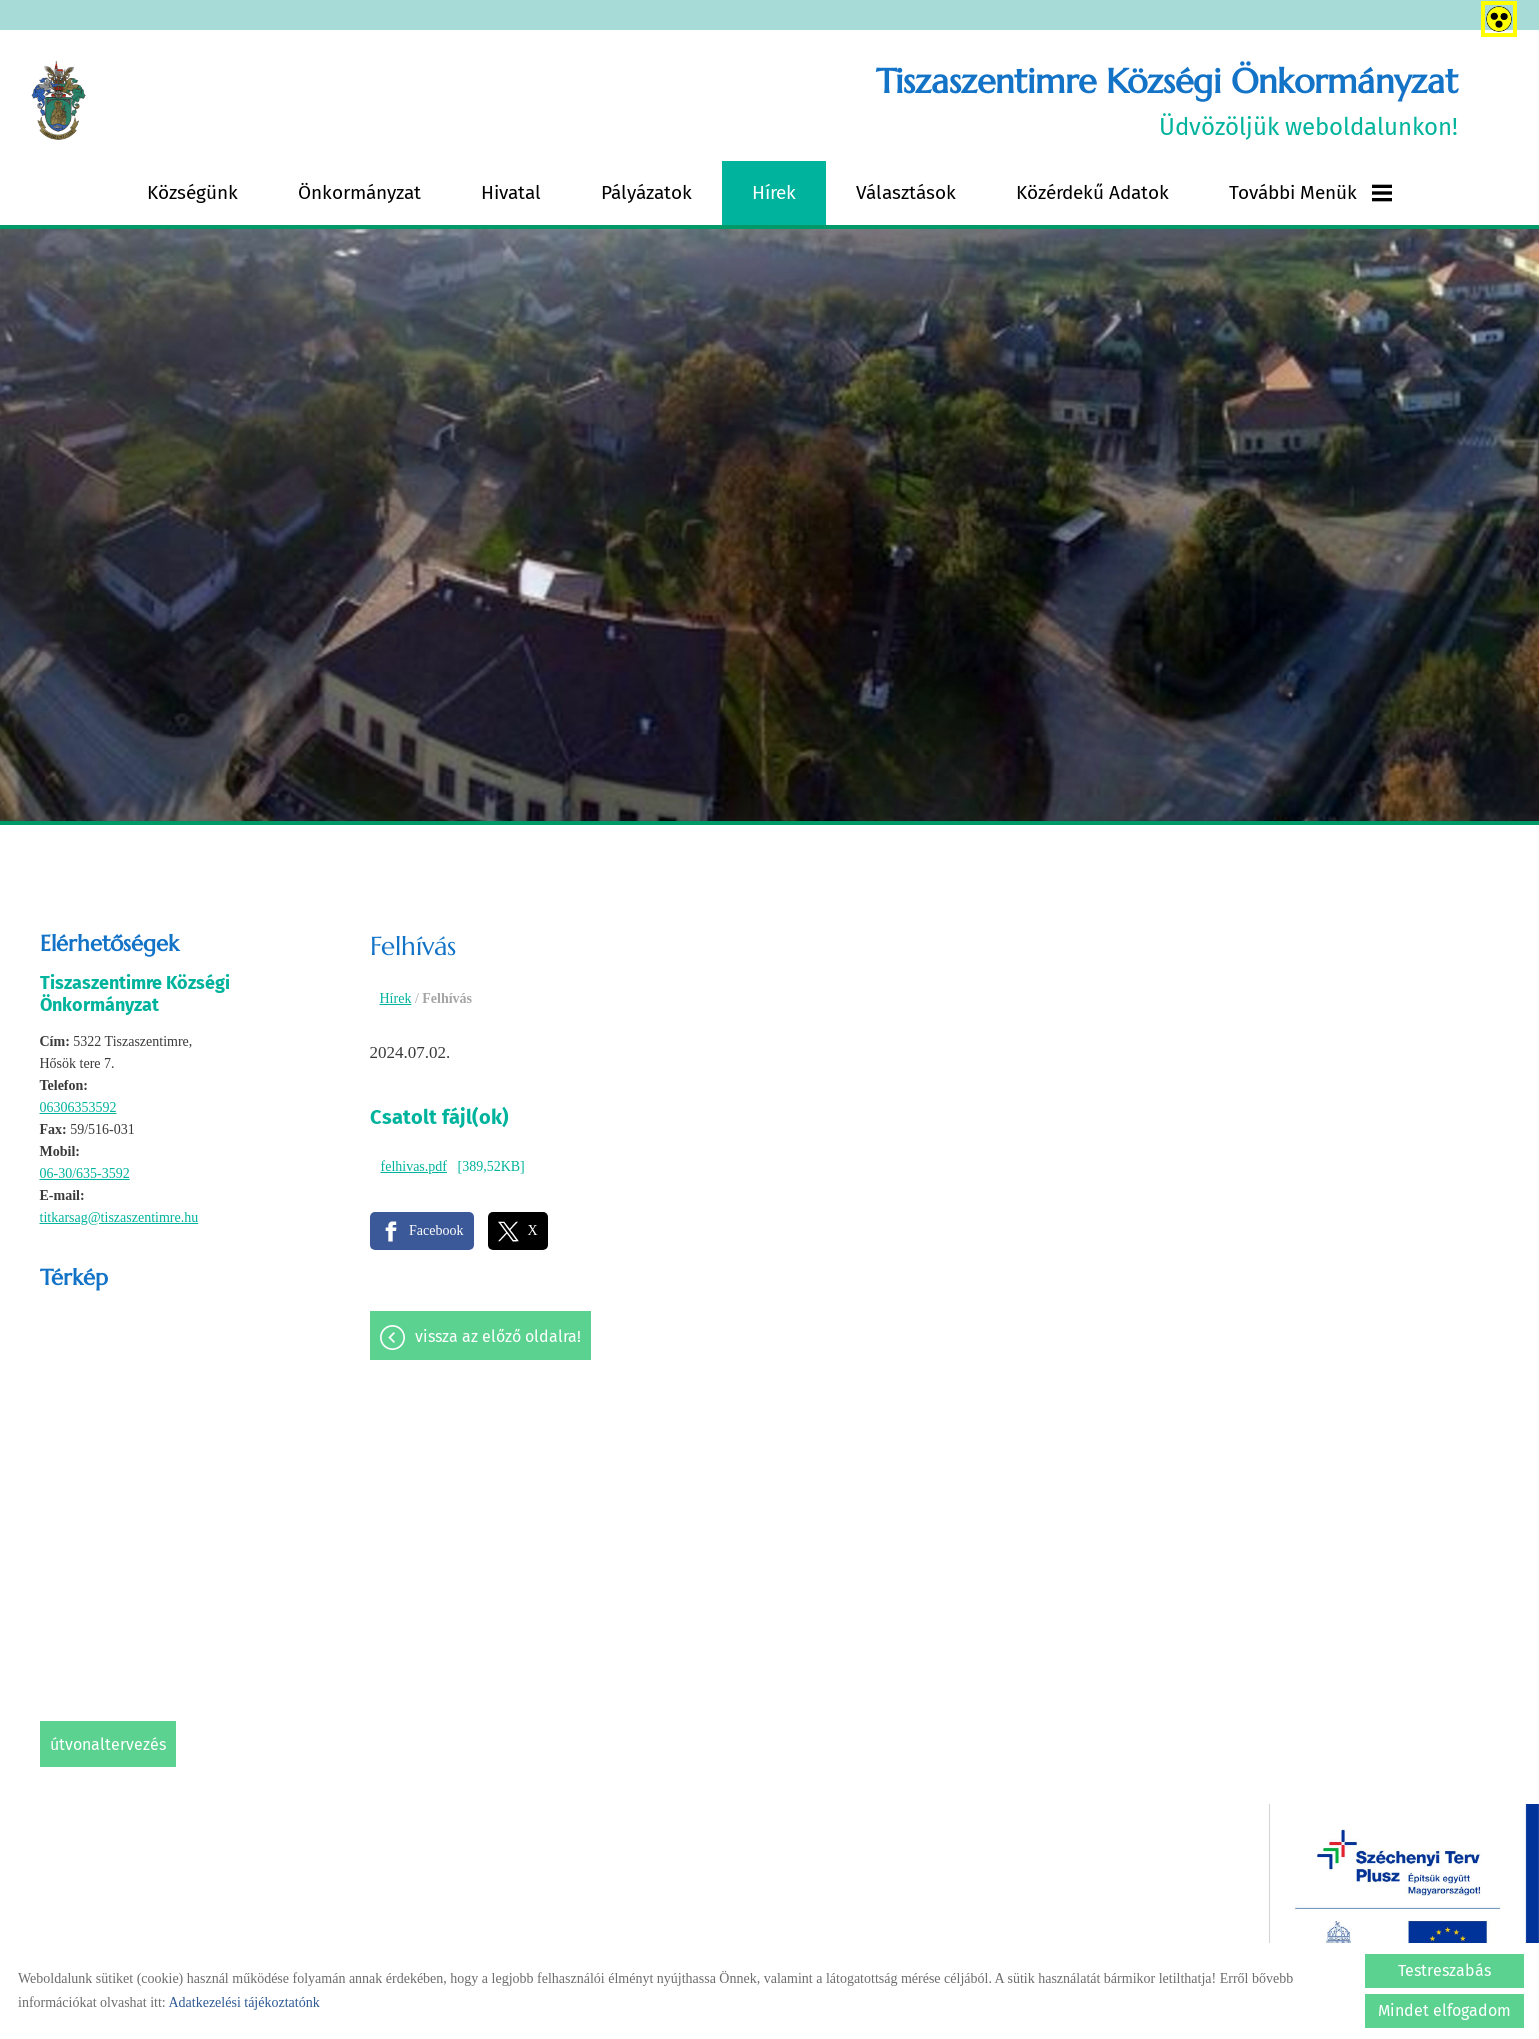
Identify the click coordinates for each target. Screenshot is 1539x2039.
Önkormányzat (359, 192)
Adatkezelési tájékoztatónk (243, 2002)
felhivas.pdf (414, 1166)
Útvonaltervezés (108, 1744)
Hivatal (511, 192)
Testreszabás (1444, 1970)
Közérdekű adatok (1092, 192)
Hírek (774, 192)
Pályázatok (646, 192)
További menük (1310, 192)
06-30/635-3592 (85, 1173)
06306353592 (78, 1107)
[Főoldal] (58, 101)
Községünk (192, 192)
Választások (906, 192)
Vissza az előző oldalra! (498, 1336)
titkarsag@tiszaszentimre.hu (119, 1217)
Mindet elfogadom (1444, 2010)
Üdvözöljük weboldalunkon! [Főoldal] (1167, 100)
